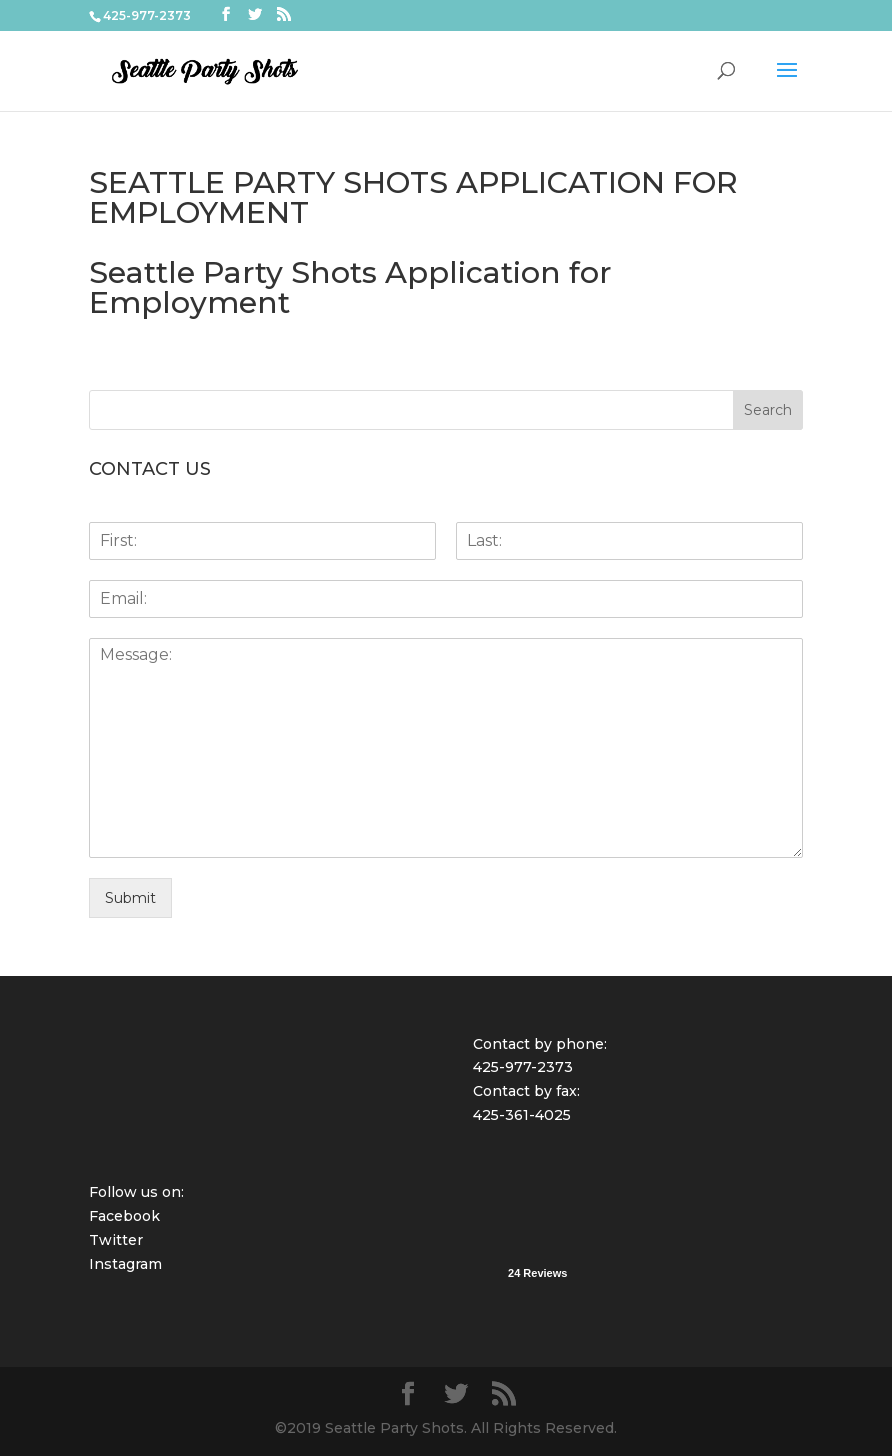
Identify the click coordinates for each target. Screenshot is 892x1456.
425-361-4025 (522, 1115)
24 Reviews (537, 1273)
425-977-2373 (523, 1067)
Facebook (124, 1216)
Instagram (125, 1264)
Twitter (116, 1240)
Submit (130, 898)
